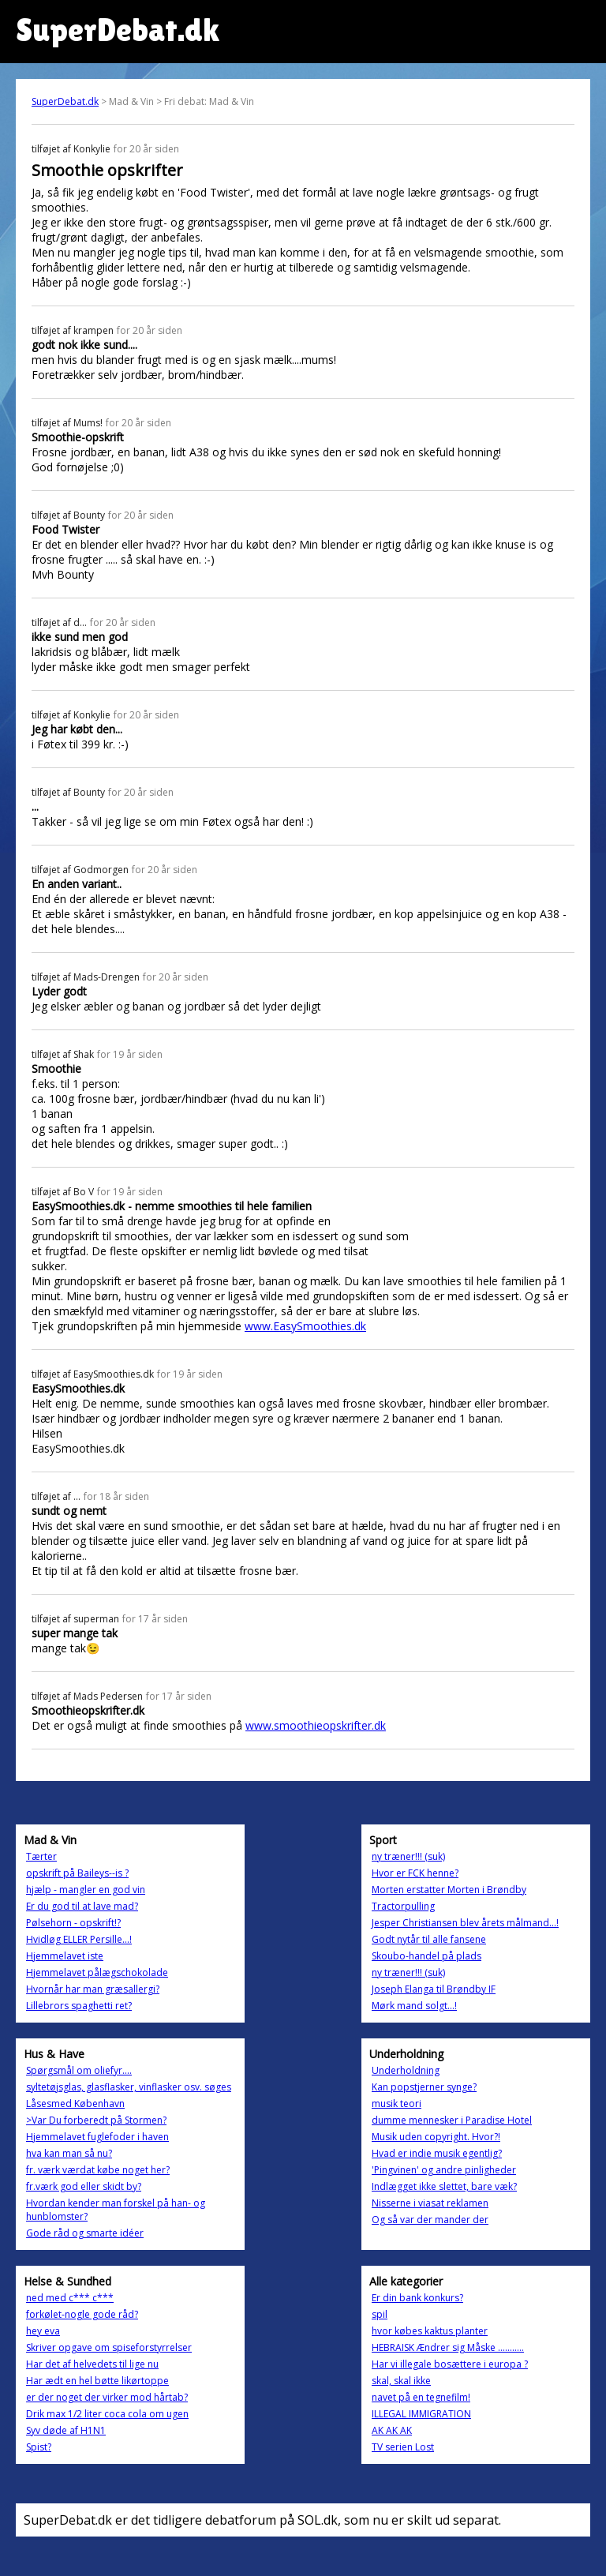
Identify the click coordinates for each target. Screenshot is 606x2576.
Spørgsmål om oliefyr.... (79, 2070)
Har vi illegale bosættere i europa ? (450, 2364)
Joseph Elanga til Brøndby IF (434, 1989)
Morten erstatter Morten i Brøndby (449, 1889)
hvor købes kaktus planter (430, 2331)
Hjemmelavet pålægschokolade (97, 1972)
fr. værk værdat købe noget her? (98, 2170)
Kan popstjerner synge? (424, 2087)
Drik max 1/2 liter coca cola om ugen (107, 2413)
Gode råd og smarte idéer (85, 2233)
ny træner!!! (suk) (408, 1856)
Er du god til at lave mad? (82, 1906)
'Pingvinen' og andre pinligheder (444, 2170)
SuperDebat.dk (65, 101)
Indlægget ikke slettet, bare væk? (444, 2186)
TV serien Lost (403, 2447)
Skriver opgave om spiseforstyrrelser (109, 2347)
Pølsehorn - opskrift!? (73, 1922)
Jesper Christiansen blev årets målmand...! (465, 1922)
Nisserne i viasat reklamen (430, 2203)
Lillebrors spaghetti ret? (79, 2005)
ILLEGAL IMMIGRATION (421, 2413)
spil (379, 2314)
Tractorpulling (403, 1906)
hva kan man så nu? (69, 2153)
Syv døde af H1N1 (66, 2430)
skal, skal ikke (401, 2380)
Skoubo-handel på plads (426, 1956)
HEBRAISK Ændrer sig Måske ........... (448, 2347)
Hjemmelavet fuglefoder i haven (97, 2136)
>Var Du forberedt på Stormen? (96, 2120)
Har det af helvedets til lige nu (92, 2364)
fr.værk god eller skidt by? (83, 2186)
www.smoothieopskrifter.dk (315, 1725)
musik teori (396, 2103)
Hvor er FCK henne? (415, 1873)
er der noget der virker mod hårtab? (107, 2397)
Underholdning (406, 2070)
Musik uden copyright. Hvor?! (436, 2136)
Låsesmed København (75, 2103)
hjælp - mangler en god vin (85, 1889)
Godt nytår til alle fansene (429, 1939)
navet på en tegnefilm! (421, 2397)
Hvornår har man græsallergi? (92, 1989)
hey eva (43, 2331)
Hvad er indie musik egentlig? (437, 2153)
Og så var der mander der (430, 2219)
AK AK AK (392, 2430)
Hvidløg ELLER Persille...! (79, 1939)
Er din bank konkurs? (417, 2297)
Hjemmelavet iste (64, 1956)
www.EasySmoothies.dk (305, 1325)
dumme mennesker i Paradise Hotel (452, 2120)
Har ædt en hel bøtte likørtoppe (97, 2380)
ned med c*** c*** (70, 2297)
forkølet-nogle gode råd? (82, 2314)
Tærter (41, 1856)
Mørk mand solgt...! (414, 2005)
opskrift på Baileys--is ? (77, 1873)
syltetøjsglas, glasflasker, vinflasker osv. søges (128, 2087)
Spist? (38, 2447)
